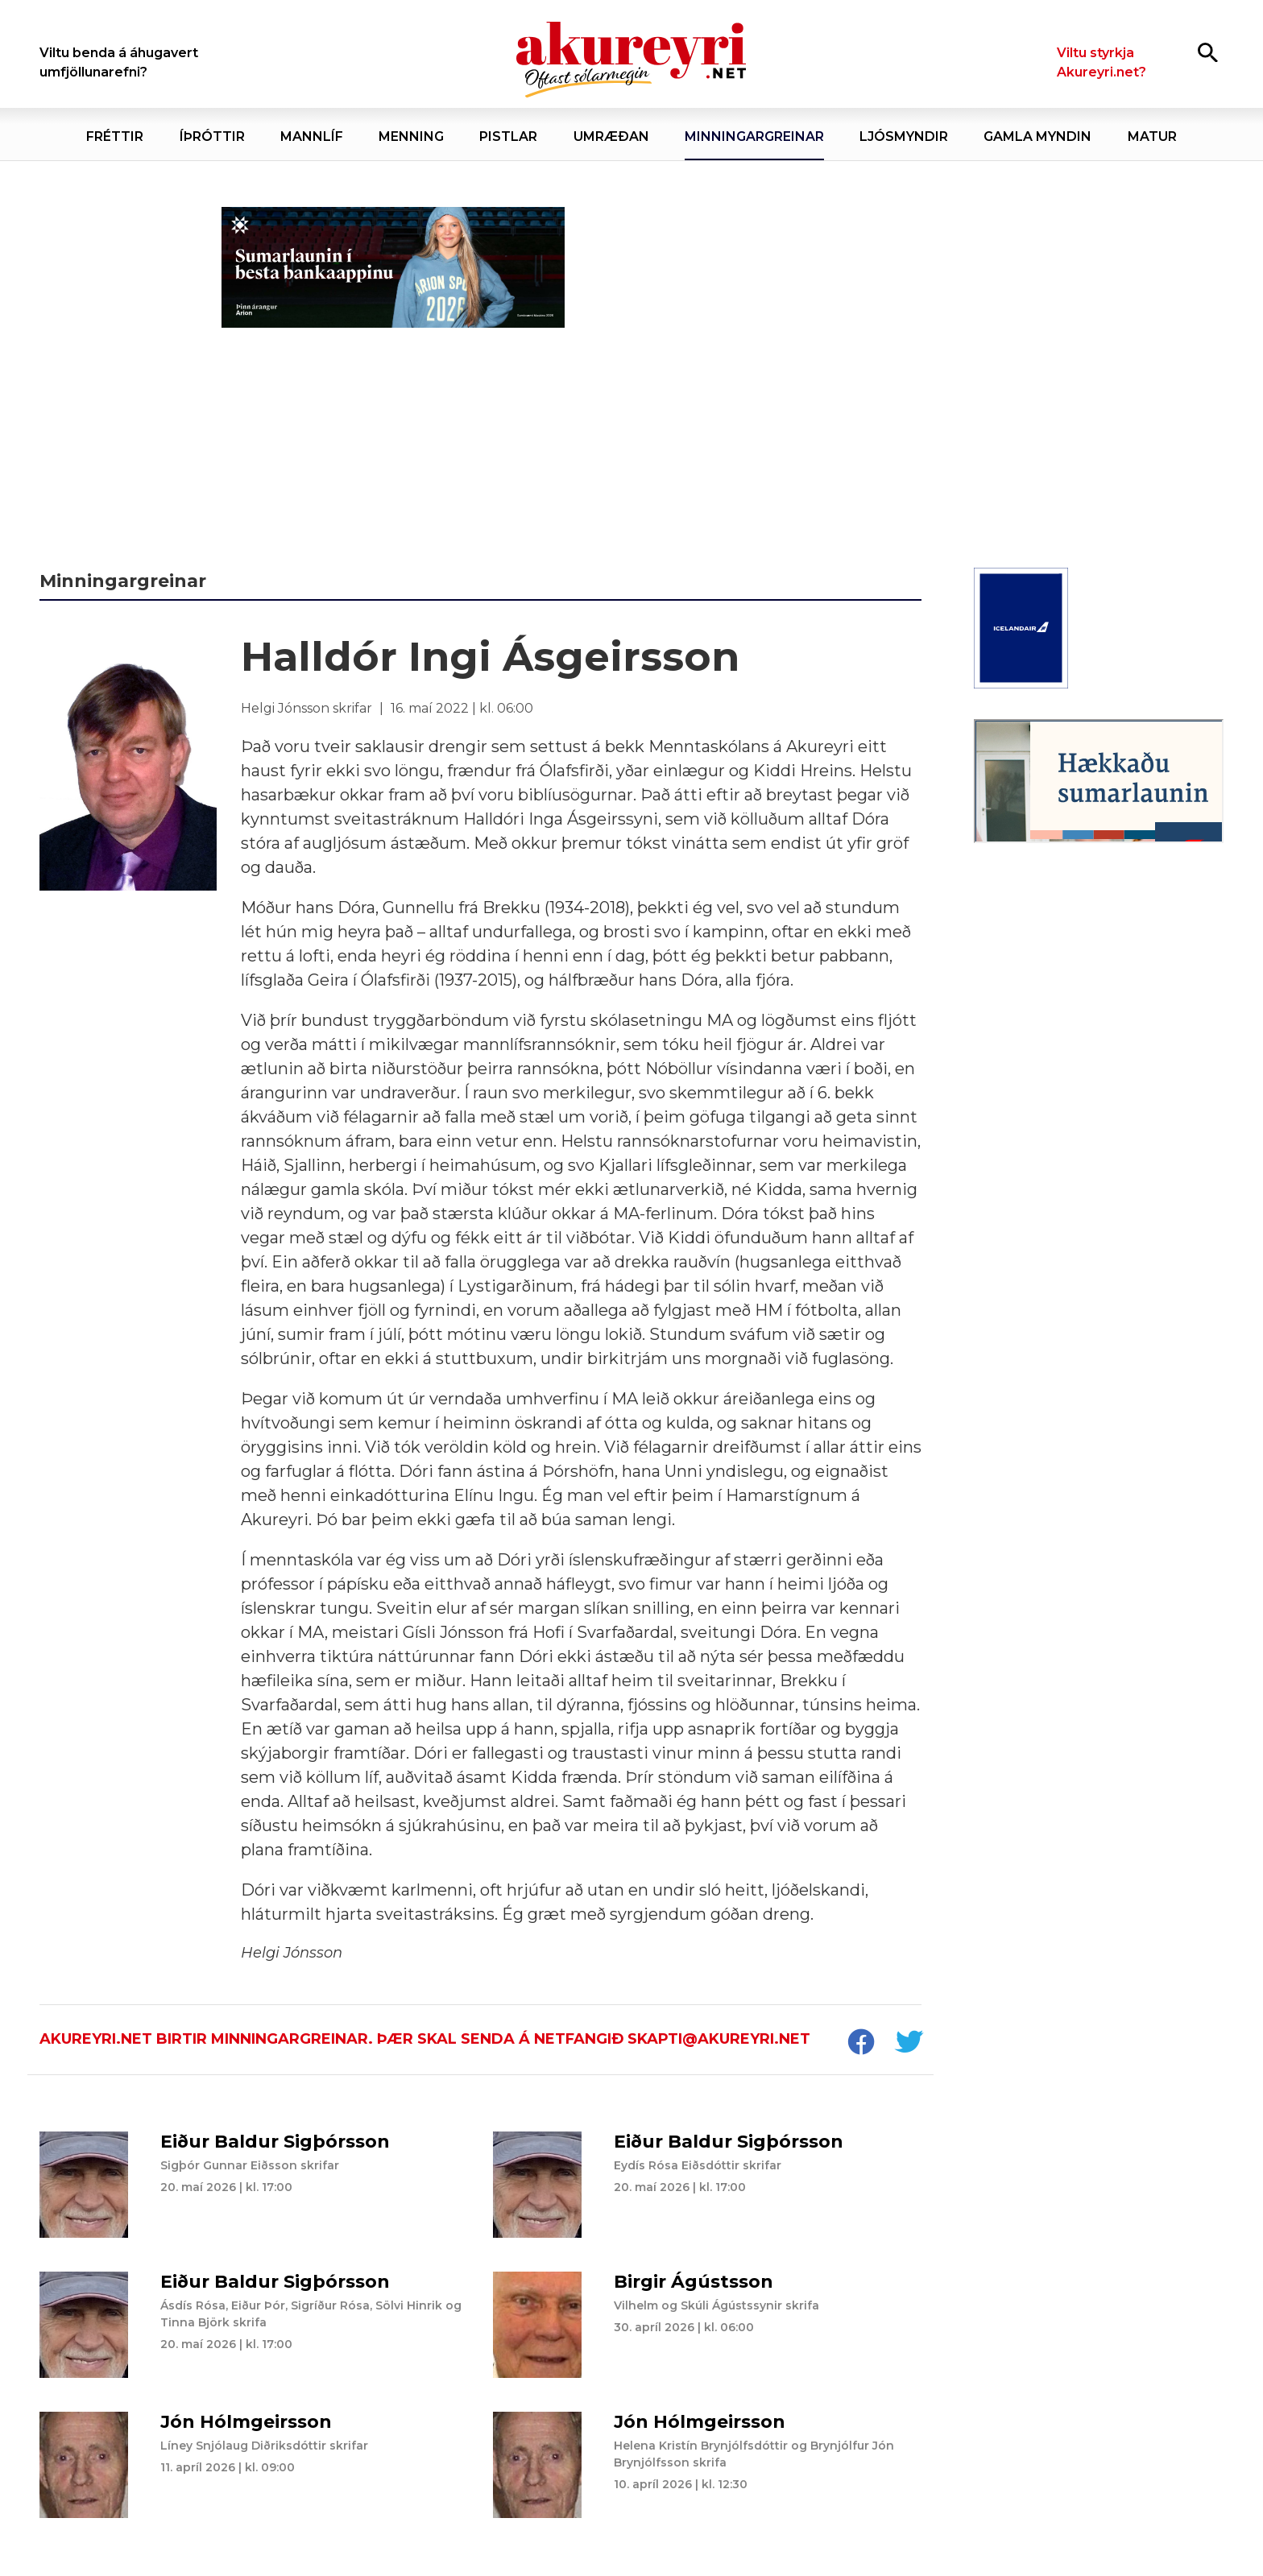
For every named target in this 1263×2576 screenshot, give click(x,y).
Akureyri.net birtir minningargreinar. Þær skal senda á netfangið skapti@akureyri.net (424, 2039)
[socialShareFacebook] (860, 2043)
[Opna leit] (1208, 52)
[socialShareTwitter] (908, 2043)
